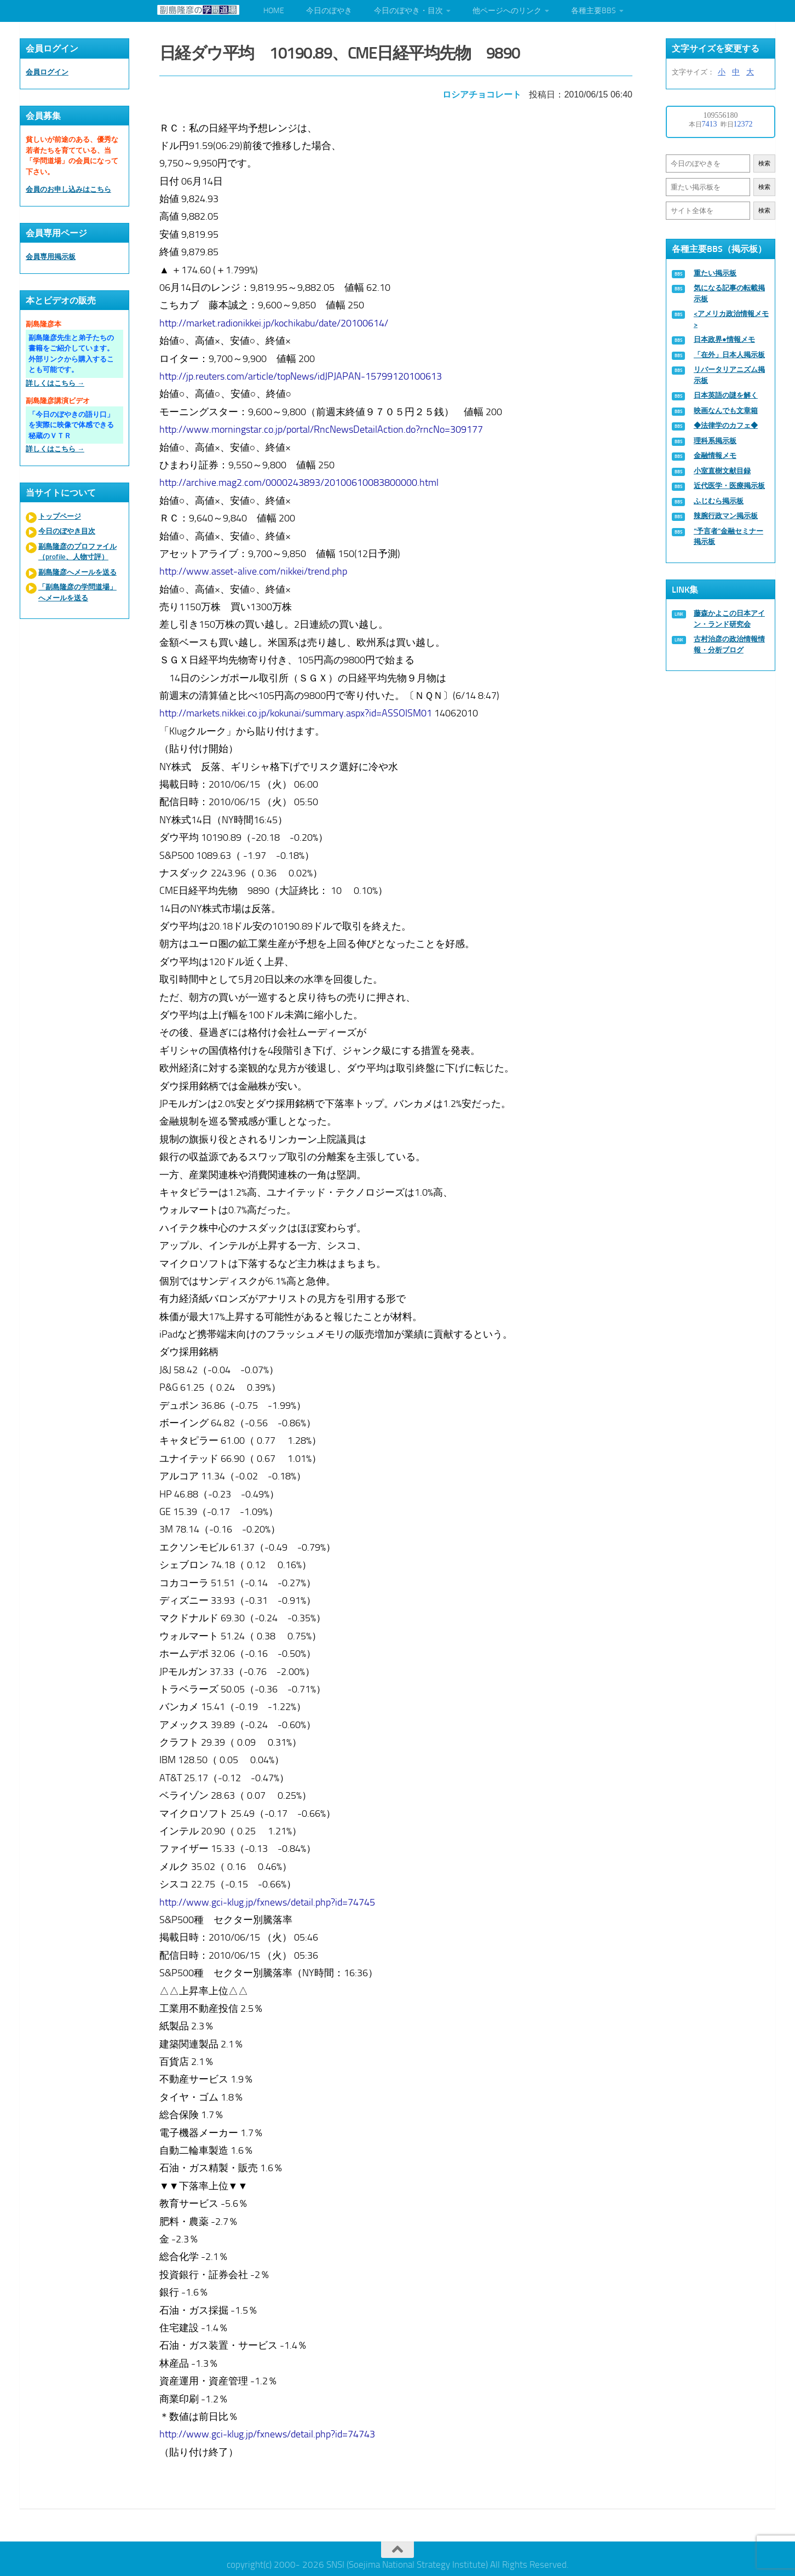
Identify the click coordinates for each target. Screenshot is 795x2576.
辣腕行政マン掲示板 (726, 516)
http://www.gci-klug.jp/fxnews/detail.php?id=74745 (269, 1899)
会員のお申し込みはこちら (68, 189)
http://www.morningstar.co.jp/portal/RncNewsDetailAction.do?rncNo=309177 (323, 426)
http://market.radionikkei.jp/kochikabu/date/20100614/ (275, 320)
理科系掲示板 (715, 441)
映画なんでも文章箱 (726, 410)
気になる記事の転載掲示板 (729, 293)
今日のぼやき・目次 (408, 10)
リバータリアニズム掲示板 (729, 375)
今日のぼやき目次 (66, 531)
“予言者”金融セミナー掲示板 (728, 536)
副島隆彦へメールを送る (77, 572)
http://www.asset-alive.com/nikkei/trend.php (255, 569)
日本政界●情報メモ (724, 339)
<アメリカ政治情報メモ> (731, 319)
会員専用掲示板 (51, 257)
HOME (273, 10)
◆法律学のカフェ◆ (726, 425)
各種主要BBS (593, 10)
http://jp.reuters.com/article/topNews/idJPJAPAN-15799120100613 (302, 373)
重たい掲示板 (715, 273)
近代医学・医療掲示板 (729, 485)
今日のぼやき (329, 10)
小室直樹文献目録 (722, 471)
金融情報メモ (715, 455)
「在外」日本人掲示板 (729, 355)
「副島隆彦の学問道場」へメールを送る (77, 592)
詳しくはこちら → (55, 383)
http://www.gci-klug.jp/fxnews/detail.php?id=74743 (269, 2431)
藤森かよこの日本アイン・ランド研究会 (729, 618)
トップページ (59, 516)
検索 (764, 163)
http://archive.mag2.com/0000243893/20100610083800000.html (300, 480)
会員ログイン (47, 72)
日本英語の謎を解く (726, 395)
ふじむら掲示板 (719, 501)
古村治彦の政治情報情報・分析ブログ (729, 644)
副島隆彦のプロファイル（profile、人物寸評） (77, 551)
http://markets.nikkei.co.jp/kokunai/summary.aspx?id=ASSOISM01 (297, 710)
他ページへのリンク (507, 10)
